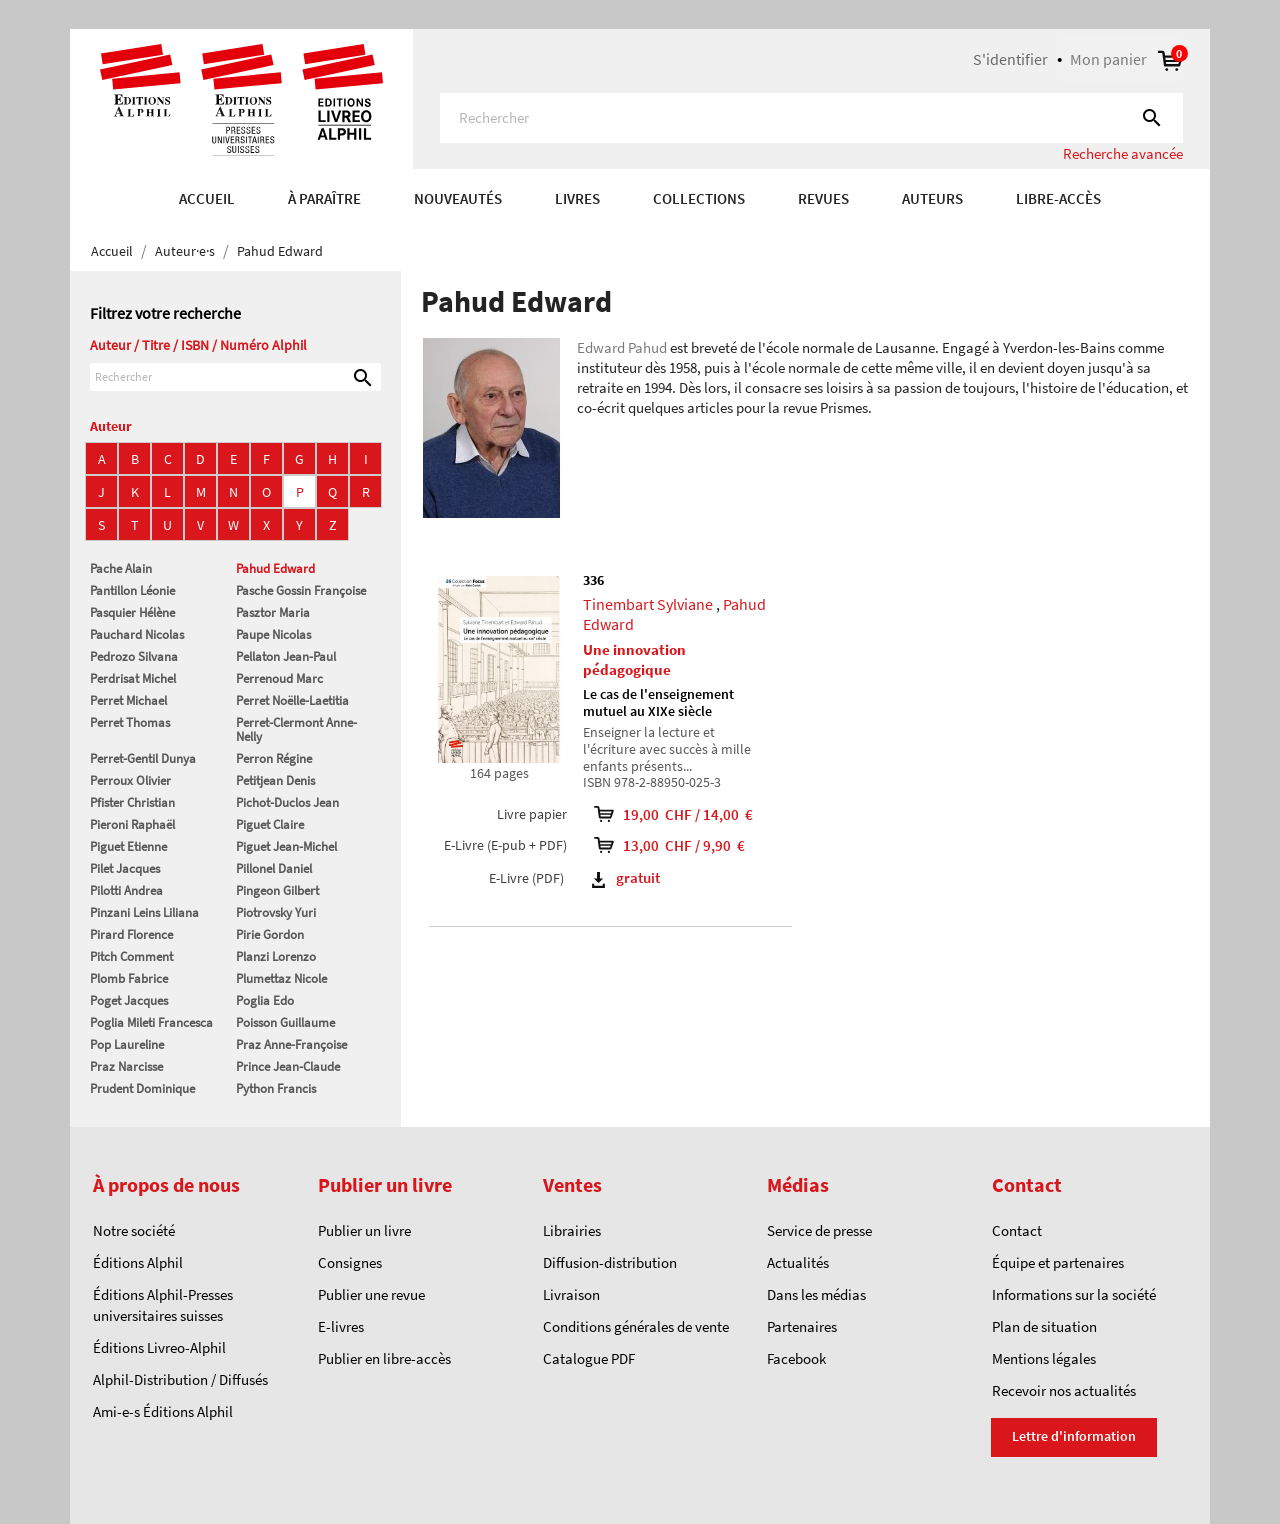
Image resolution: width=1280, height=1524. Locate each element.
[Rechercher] (811, 118)
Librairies (572, 1230)
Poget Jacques (129, 1000)
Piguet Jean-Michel (286, 846)
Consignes (350, 1262)
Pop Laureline (127, 1044)
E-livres (341, 1326)
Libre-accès (1058, 198)
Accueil (207, 198)
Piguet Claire (270, 824)
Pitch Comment (131, 956)
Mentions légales (1044, 1358)
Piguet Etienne (128, 846)
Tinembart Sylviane (648, 604)
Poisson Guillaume (285, 1022)
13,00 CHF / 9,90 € (685, 845)
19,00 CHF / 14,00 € (685, 814)
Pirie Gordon (270, 934)
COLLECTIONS (699, 198)
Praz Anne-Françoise (291, 1044)
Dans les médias (816, 1294)
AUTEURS (932, 198)
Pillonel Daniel (274, 868)
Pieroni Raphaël (132, 824)
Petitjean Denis (275, 780)
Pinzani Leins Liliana (144, 912)
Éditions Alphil (138, 1262)
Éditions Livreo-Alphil (159, 1347)
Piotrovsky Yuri (276, 912)
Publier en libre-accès (384, 1358)
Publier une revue (371, 1294)
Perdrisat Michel (133, 678)
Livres (577, 198)
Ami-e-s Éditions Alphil (163, 1411)
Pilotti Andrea (126, 890)
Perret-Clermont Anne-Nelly (296, 729)
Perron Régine (274, 758)
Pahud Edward (275, 568)
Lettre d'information (1074, 1436)
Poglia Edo (265, 1000)
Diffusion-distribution (610, 1262)
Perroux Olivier (130, 780)
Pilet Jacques (125, 868)
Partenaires (802, 1326)
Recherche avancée (1123, 153)
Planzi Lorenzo (276, 956)
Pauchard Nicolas (137, 634)
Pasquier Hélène (132, 612)
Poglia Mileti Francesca (151, 1022)
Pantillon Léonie (132, 590)
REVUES (823, 198)
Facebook (796, 1358)
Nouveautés (458, 198)
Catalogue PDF (589, 1358)
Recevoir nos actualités (1064, 1390)
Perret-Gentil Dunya (143, 758)
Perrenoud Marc (279, 678)
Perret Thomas (130, 722)
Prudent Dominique (142, 1088)
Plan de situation (1044, 1326)
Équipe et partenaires (1058, 1262)
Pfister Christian (132, 802)
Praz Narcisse (126, 1066)
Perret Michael (128, 700)
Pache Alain (121, 568)
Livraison (571, 1294)
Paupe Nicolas (273, 634)
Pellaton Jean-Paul (286, 656)
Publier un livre (364, 1230)
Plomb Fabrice (129, 978)
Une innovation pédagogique (634, 659)
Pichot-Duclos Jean (287, 802)
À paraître (324, 198)
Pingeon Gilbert (277, 890)
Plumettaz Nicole (281, 978)
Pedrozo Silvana (134, 656)
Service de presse (819, 1230)
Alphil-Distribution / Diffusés (180, 1379)
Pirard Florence (131, 934)
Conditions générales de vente (636, 1326)
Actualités (798, 1262)
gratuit (626, 877)
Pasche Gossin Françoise (301, 590)
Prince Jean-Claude (288, 1066)
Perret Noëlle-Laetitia (292, 700)
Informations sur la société (1074, 1294)
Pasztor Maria (273, 612)
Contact (1017, 1230)
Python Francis (276, 1088)
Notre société (134, 1230)
